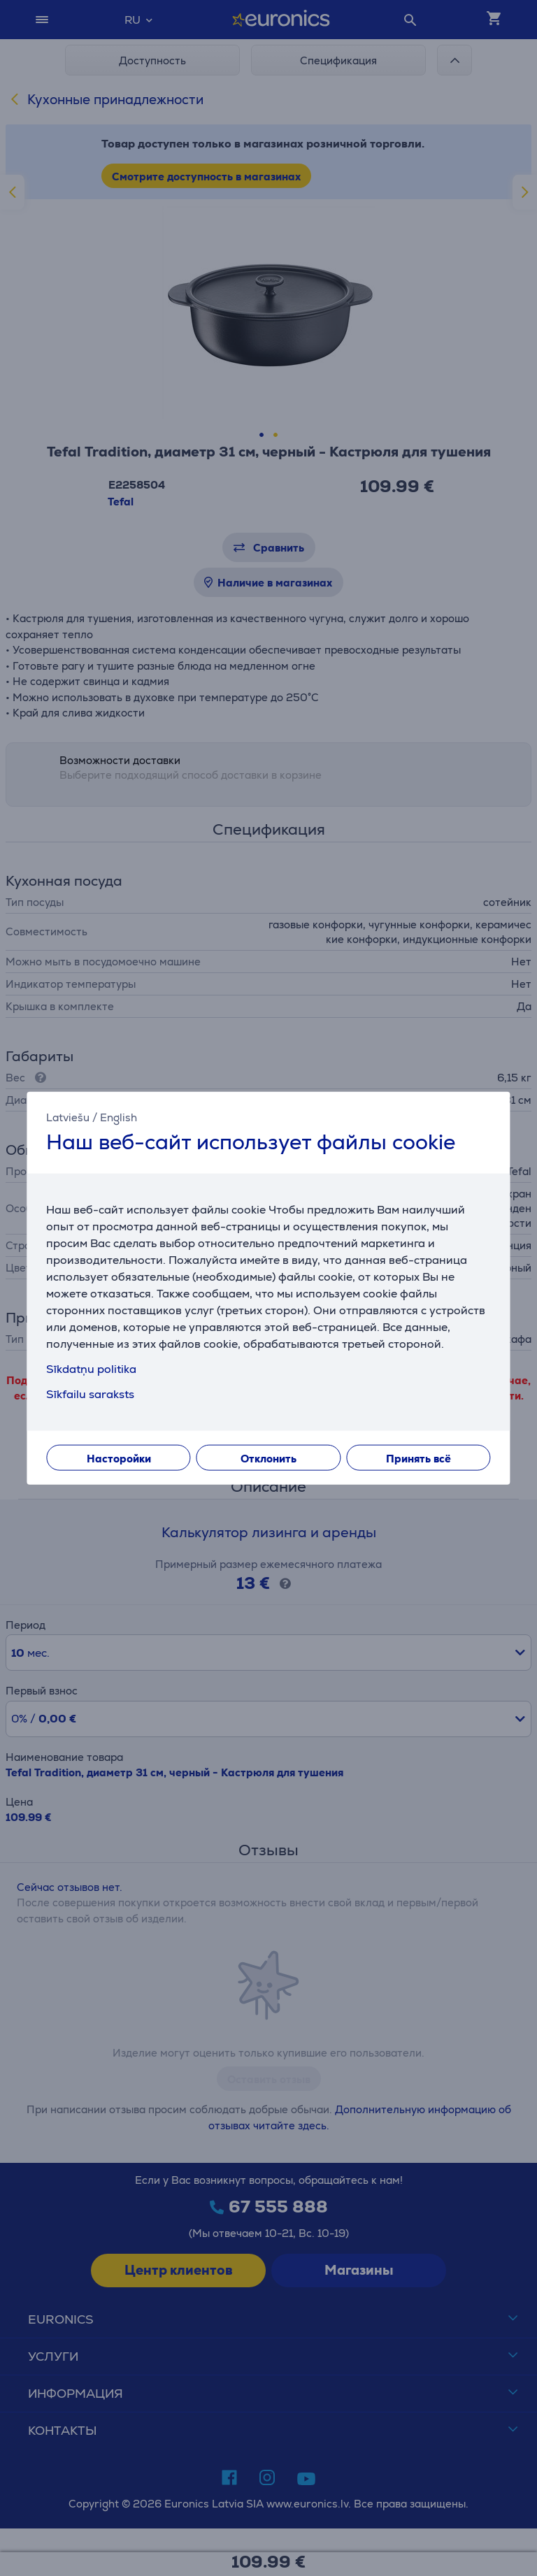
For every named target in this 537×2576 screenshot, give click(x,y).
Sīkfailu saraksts (90, 1394)
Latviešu (68, 1116)
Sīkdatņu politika (91, 1369)
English (118, 1116)
